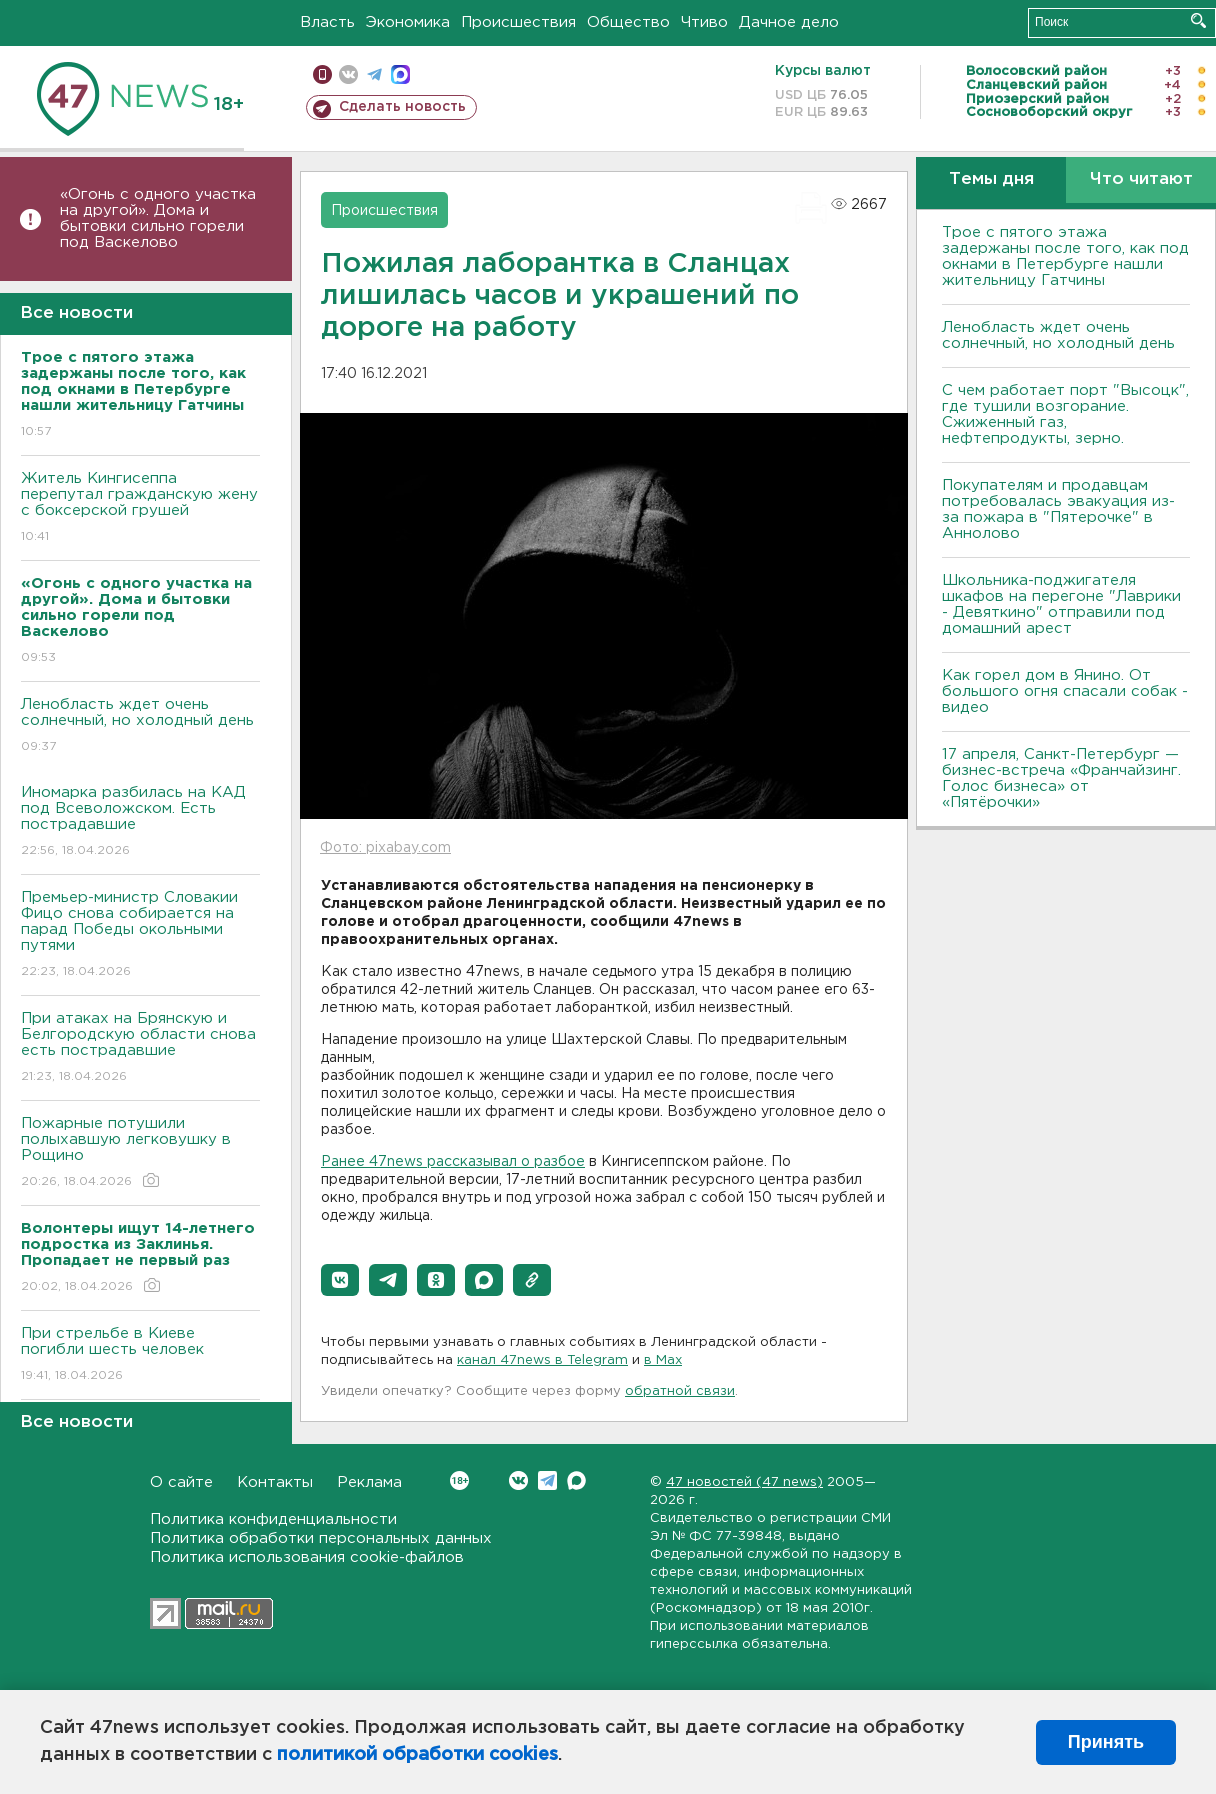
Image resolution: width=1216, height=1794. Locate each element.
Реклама (369, 1482)
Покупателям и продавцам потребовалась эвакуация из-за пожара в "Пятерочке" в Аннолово (1058, 509)
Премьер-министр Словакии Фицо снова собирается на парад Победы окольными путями (140, 935)
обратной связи (680, 1391)
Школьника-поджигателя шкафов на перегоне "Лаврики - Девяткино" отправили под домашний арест (1061, 604)
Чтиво (704, 22)
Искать (1198, 20)
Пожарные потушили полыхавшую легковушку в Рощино (140, 1153)
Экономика (408, 22)
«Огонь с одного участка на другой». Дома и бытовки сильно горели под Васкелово (158, 218)
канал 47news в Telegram (542, 1360)
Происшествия (518, 22)
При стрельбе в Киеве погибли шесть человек (140, 1355)
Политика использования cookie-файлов (307, 1557)
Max (576, 1480)
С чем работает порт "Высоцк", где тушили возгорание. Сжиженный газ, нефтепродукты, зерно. (1065, 414)
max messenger (400, 74)
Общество (628, 22)
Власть (327, 22)
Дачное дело (789, 22)
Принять (1106, 1742)
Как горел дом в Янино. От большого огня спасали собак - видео (1065, 691)
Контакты (275, 1482)
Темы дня (991, 179)
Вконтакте (459, 1480)
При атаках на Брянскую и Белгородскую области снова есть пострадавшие (140, 1048)
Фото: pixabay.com (385, 848)
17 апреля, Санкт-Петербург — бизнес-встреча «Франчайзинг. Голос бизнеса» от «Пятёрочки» (1061, 778)
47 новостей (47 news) (744, 1482)
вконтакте (348, 74)
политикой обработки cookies (417, 1755)
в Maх (663, 1360)
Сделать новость (402, 107)
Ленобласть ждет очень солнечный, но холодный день (140, 726)
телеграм (374, 74)
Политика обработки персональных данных (321, 1538)
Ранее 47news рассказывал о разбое (453, 1162)
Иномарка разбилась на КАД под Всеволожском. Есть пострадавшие (140, 822)
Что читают (1141, 179)
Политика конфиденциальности (273, 1519)
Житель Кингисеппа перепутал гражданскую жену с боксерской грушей (140, 508)
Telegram (547, 1480)
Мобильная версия (322, 74)
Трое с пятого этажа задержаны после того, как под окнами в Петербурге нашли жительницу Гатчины (1065, 256)
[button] (340, 1280)
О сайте (181, 1482)
